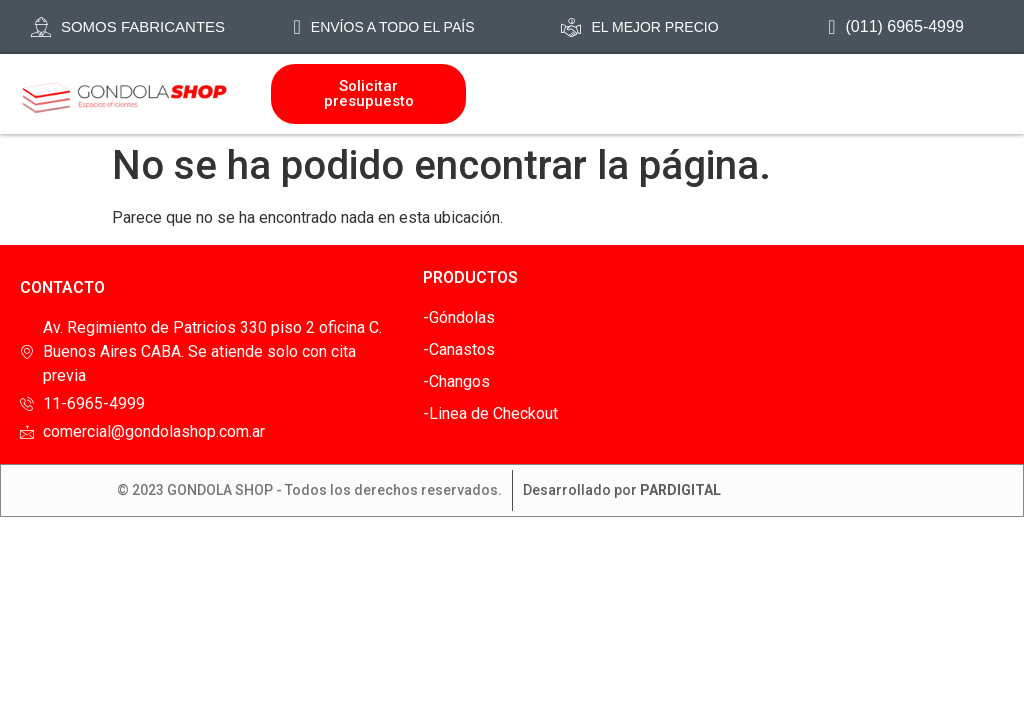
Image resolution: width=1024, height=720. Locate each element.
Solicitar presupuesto (369, 93)
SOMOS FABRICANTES (128, 27)
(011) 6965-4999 (896, 27)
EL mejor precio (639, 27)
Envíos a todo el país (384, 27)
